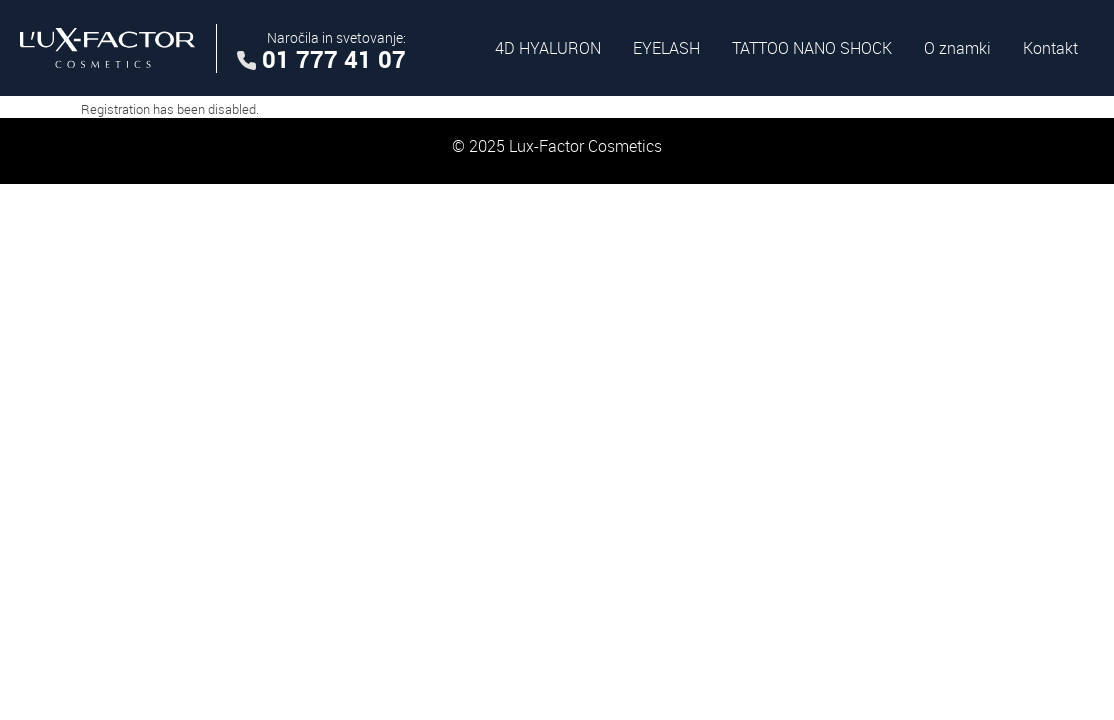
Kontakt (1050, 48)
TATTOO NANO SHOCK (812, 48)
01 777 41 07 (334, 59)
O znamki (957, 48)
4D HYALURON (548, 48)
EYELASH (666, 48)
